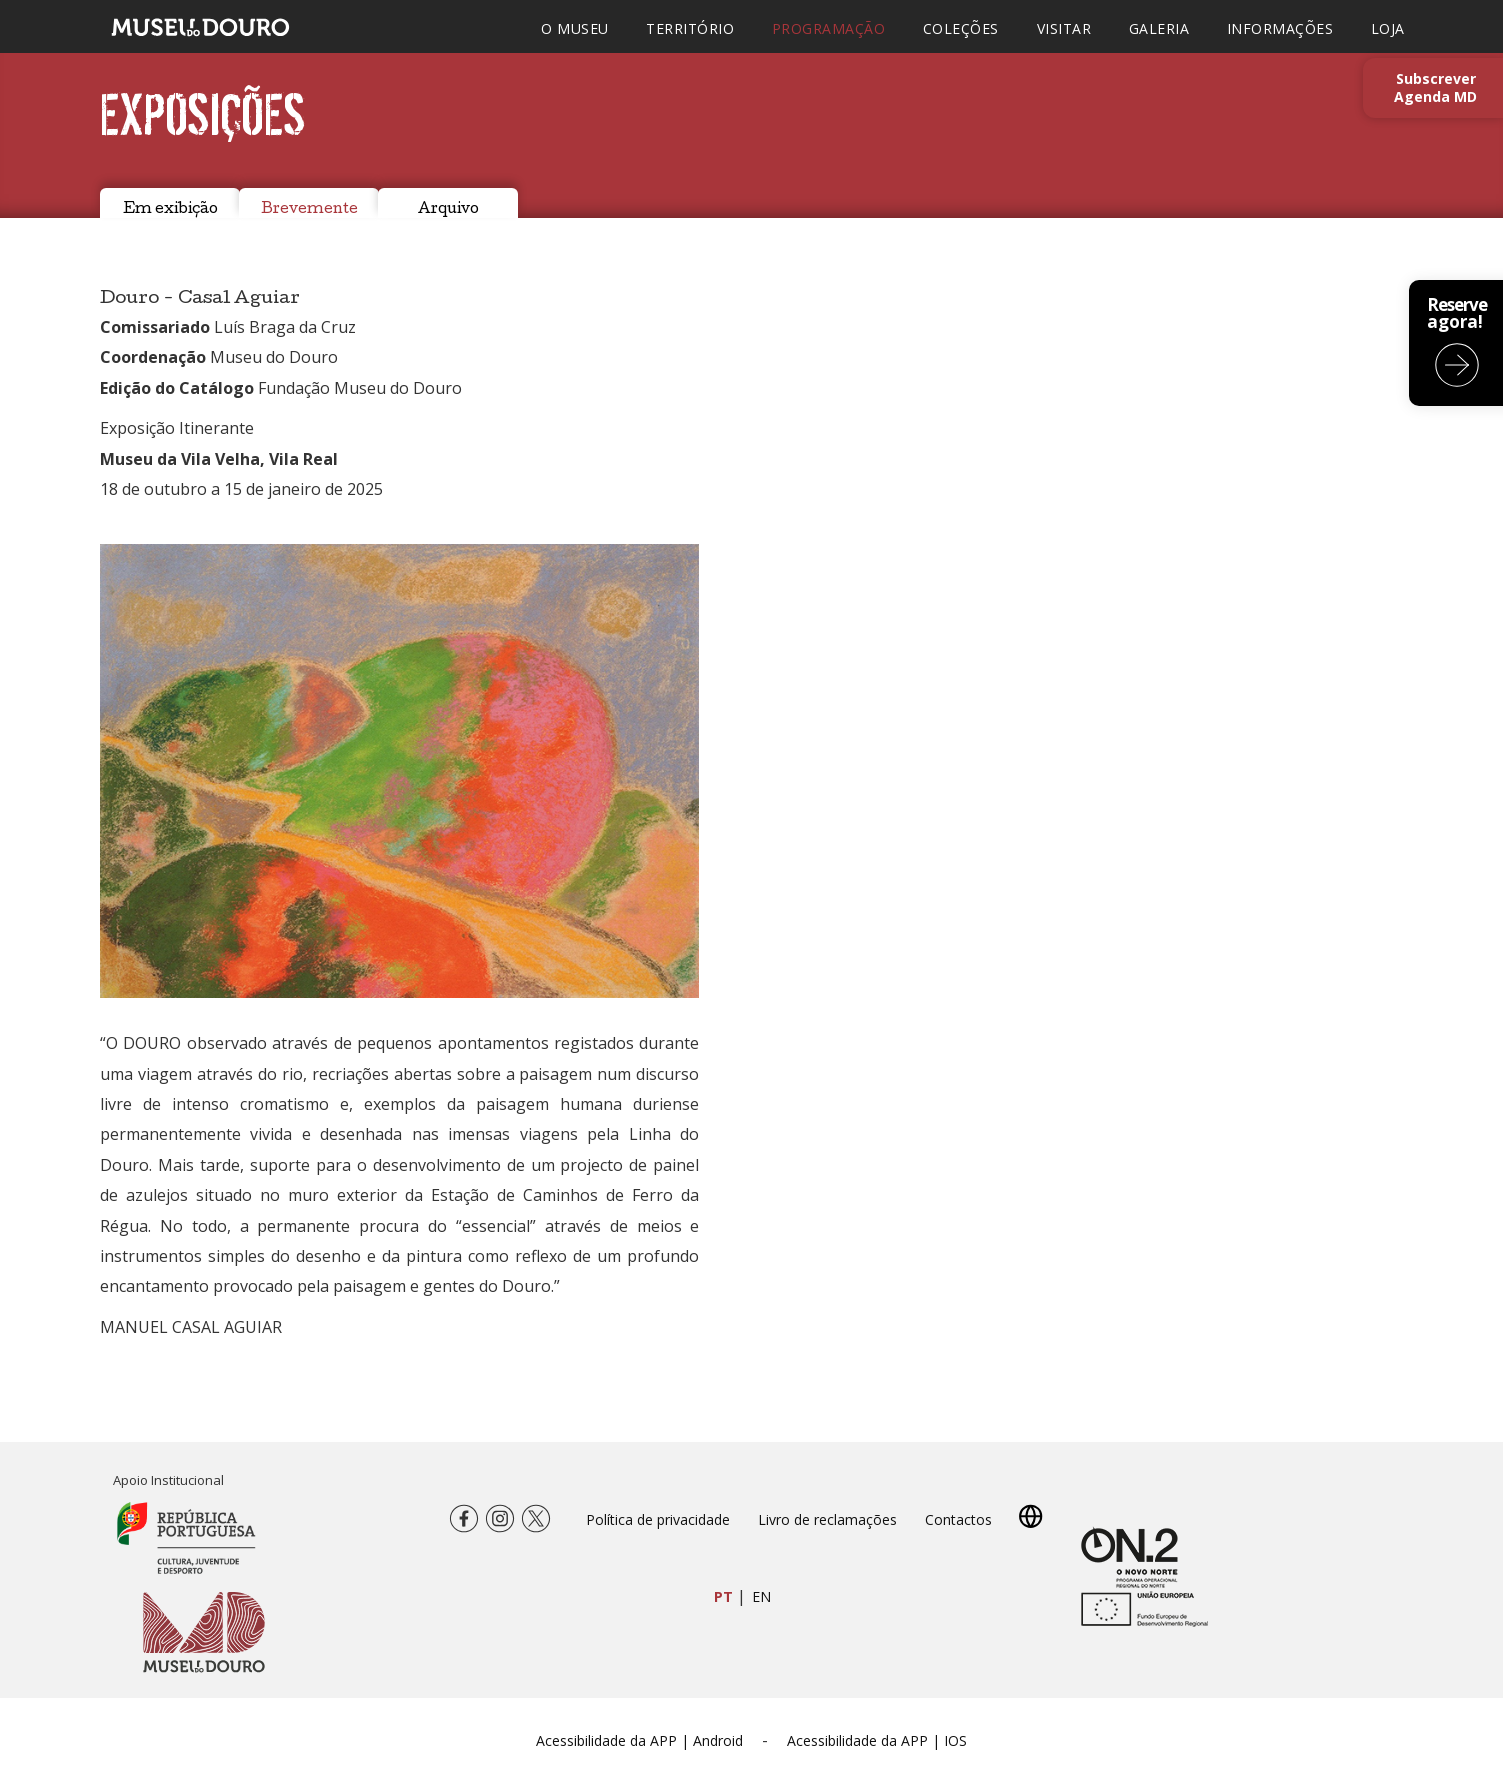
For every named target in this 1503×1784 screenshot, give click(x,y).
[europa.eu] (1140, 1619)
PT (723, 1596)
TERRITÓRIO (690, 28)
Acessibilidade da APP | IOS (877, 1740)
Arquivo (448, 210)
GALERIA (1159, 28)
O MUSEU (575, 28)
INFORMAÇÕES (1280, 28)
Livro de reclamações (827, 1519)
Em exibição (170, 210)
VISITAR (1064, 28)
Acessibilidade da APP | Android (639, 1740)
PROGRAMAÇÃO (829, 28)
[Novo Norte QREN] (1130, 1555)
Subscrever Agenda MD (1435, 87)
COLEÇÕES (961, 28)
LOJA (1388, 28)
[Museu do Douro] (204, 1631)
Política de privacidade (658, 1519)
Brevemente (309, 210)
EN (761, 1596)
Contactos (958, 1519)
